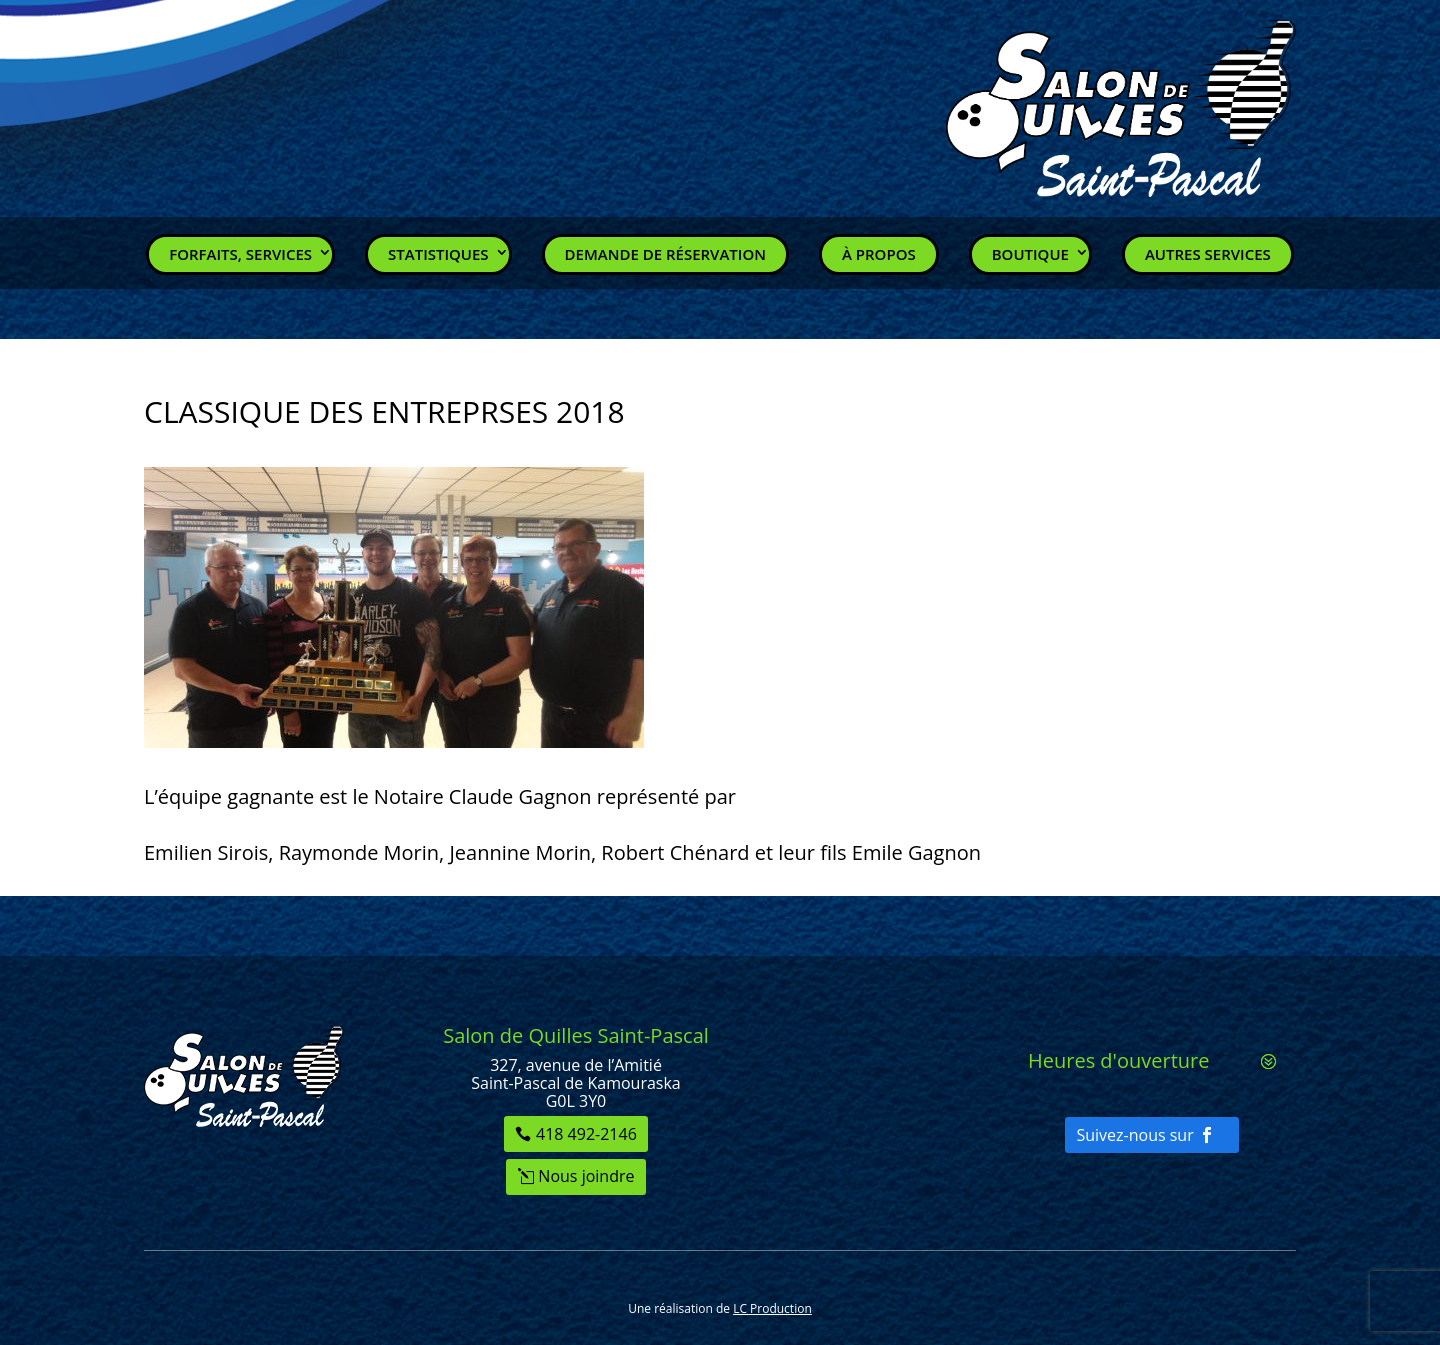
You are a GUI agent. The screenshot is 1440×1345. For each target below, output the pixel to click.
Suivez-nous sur (1134, 1135)
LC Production (772, 1308)
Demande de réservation (665, 254)
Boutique (1030, 254)
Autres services (1208, 254)
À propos (879, 254)
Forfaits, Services (240, 254)
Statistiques (438, 254)
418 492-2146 (586, 1134)
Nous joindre (586, 1176)
